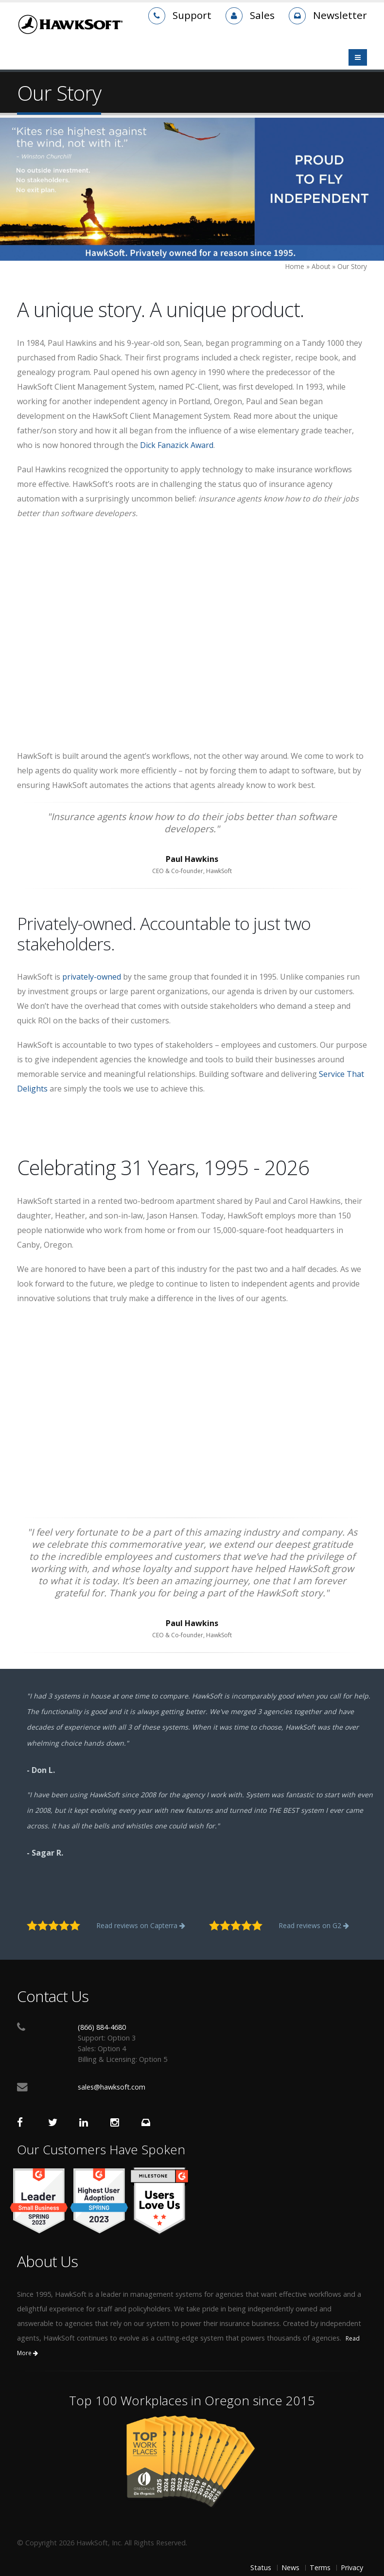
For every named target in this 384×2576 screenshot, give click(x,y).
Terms (320, 2567)
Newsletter (340, 15)
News (290, 2567)
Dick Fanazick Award (176, 445)
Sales (262, 15)
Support (192, 15)
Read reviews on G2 (314, 1925)
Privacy (352, 2567)
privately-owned (91, 976)
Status (260, 2567)
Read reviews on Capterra (140, 1925)
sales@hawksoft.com (111, 2087)
